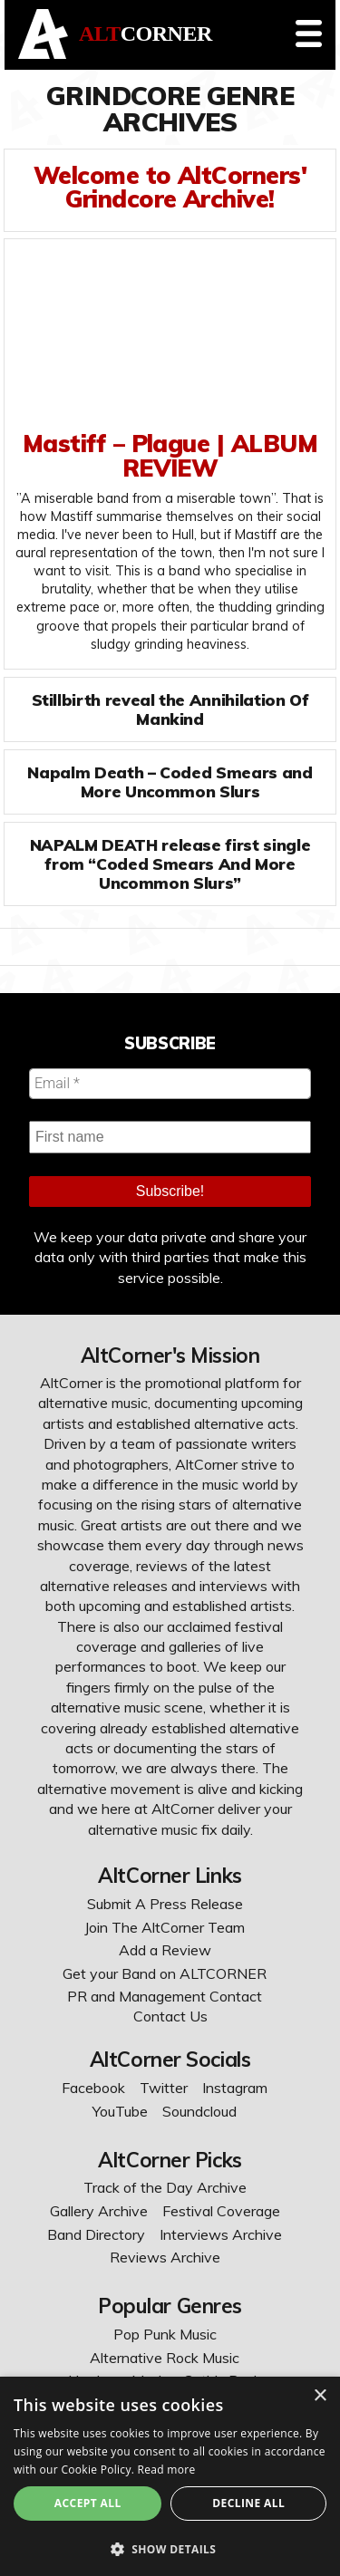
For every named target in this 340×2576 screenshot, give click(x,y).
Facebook (93, 2088)
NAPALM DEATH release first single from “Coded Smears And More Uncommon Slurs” (170, 863)
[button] (170, 2547)
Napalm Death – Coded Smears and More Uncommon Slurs (169, 781)
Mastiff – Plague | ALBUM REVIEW (170, 455)
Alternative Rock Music (164, 2358)
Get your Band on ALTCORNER (165, 1973)
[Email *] (170, 1083)
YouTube (120, 2111)
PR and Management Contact (164, 1996)
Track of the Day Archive (165, 2187)
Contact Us (170, 2016)
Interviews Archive (221, 2234)
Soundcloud (199, 2111)
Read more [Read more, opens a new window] (167, 2469)
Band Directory (96, 2234)
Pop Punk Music (165, 2334)
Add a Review (165, 1950)
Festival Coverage (221, 2211)
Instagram (234, 2088)
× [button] (319, 2396)
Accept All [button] (87, 2503)
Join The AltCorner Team (164, 1927)
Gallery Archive (99, 2211)
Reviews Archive (165, 2257)
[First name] (170, 1137)
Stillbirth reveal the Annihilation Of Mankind (170, 709)
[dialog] (170, 2476)
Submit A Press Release (165, 1904)
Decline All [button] (248, 2503)
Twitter (164, 2088)
